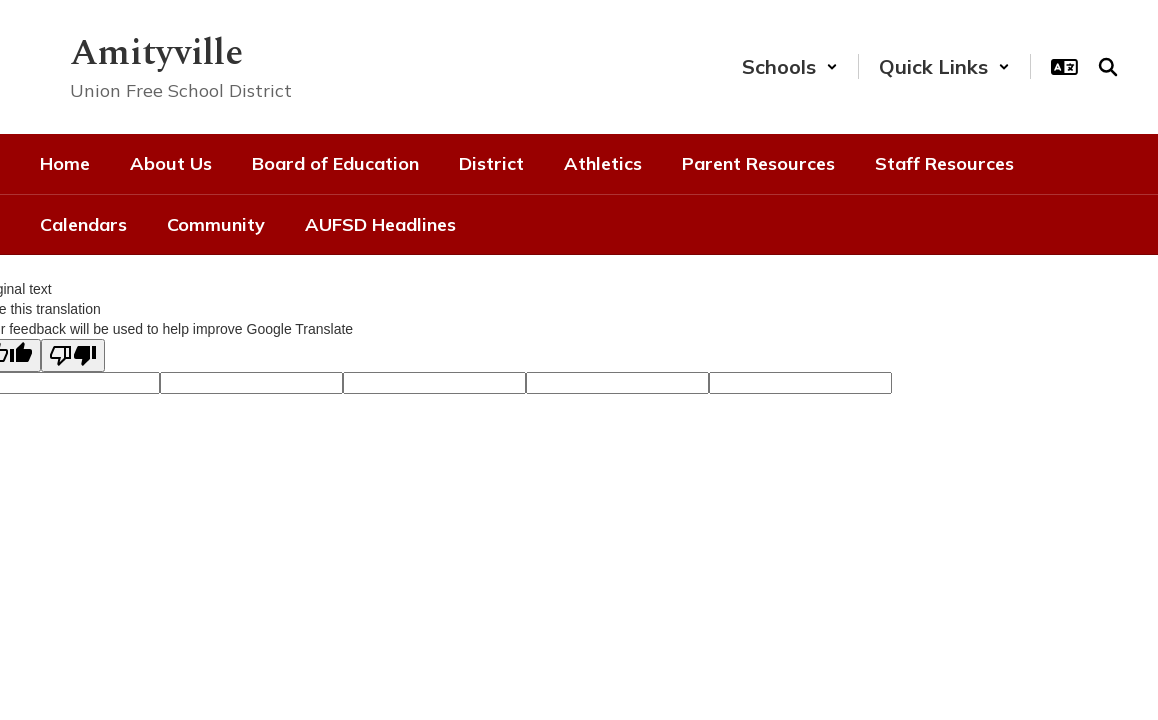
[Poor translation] (73, 355)
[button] (790, 66)
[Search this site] (1108, 67)
